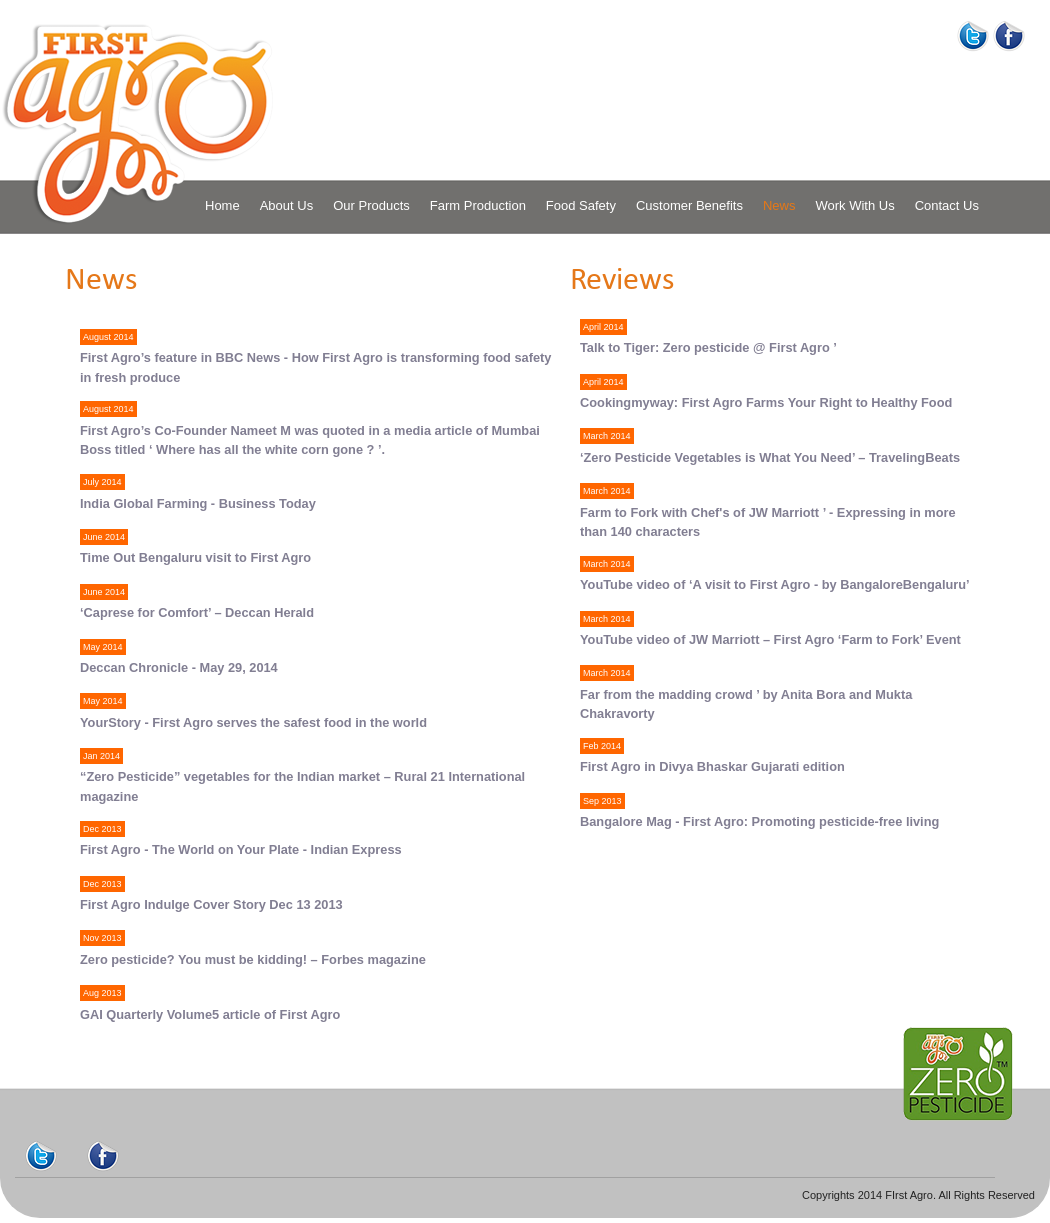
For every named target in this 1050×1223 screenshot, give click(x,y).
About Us (286, 205)
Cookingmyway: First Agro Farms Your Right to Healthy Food (766, 402)
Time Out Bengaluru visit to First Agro (195, 557)
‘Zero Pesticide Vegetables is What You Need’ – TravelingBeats (770, 457)
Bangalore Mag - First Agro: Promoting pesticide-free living (759, 821)
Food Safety (581, 205)
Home (222, 205)
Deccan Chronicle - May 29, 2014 (179, 667)
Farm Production (478, 205)
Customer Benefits (689, 205)
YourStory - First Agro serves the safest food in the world (253, 722)
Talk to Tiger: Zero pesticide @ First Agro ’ (708, 347)
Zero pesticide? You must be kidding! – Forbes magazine (253, 959)
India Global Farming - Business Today (198, 503)
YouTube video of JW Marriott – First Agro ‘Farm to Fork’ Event (770, 639)
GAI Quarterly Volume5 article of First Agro (210, 1014)
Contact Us (947, 205)
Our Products (371, 205)
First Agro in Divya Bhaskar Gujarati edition (712, 766)
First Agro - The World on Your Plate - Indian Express (241, 849)
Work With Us (854, 205)
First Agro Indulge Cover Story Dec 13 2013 (211, 904)
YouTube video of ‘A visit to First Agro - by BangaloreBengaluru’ (775, 584)
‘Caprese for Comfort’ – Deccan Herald (197, 612)
